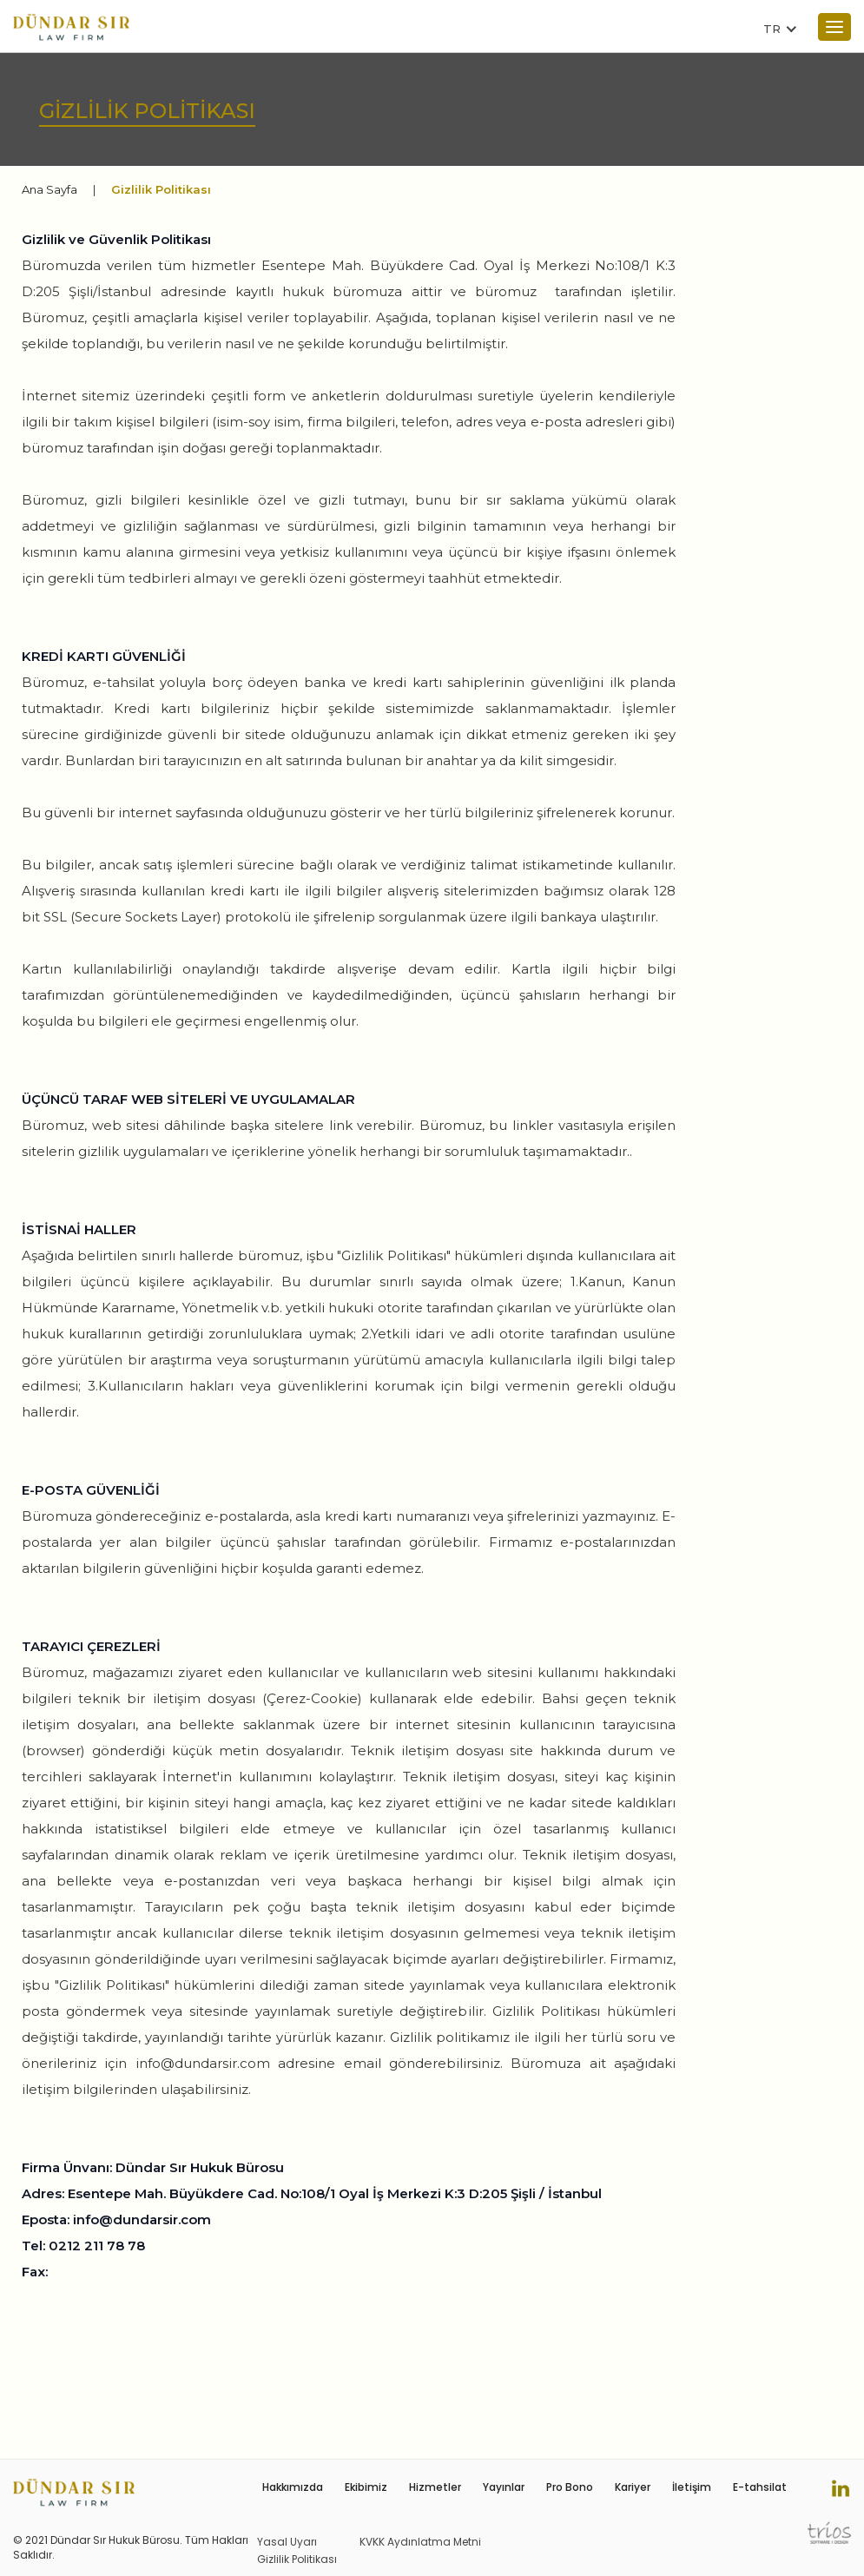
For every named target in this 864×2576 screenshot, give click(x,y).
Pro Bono (569, 2487)
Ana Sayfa (49, 189)
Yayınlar (503, 2487)
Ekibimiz (366, 2487)
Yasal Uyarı (287, 2541)
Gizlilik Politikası (297, 2559)
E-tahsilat (760, 2487)
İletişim (691, 2487)
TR (772, 29)
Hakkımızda (292, 2487)
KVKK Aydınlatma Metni (420, 2541)
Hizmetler (435, 2487)
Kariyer (632, 2487)
